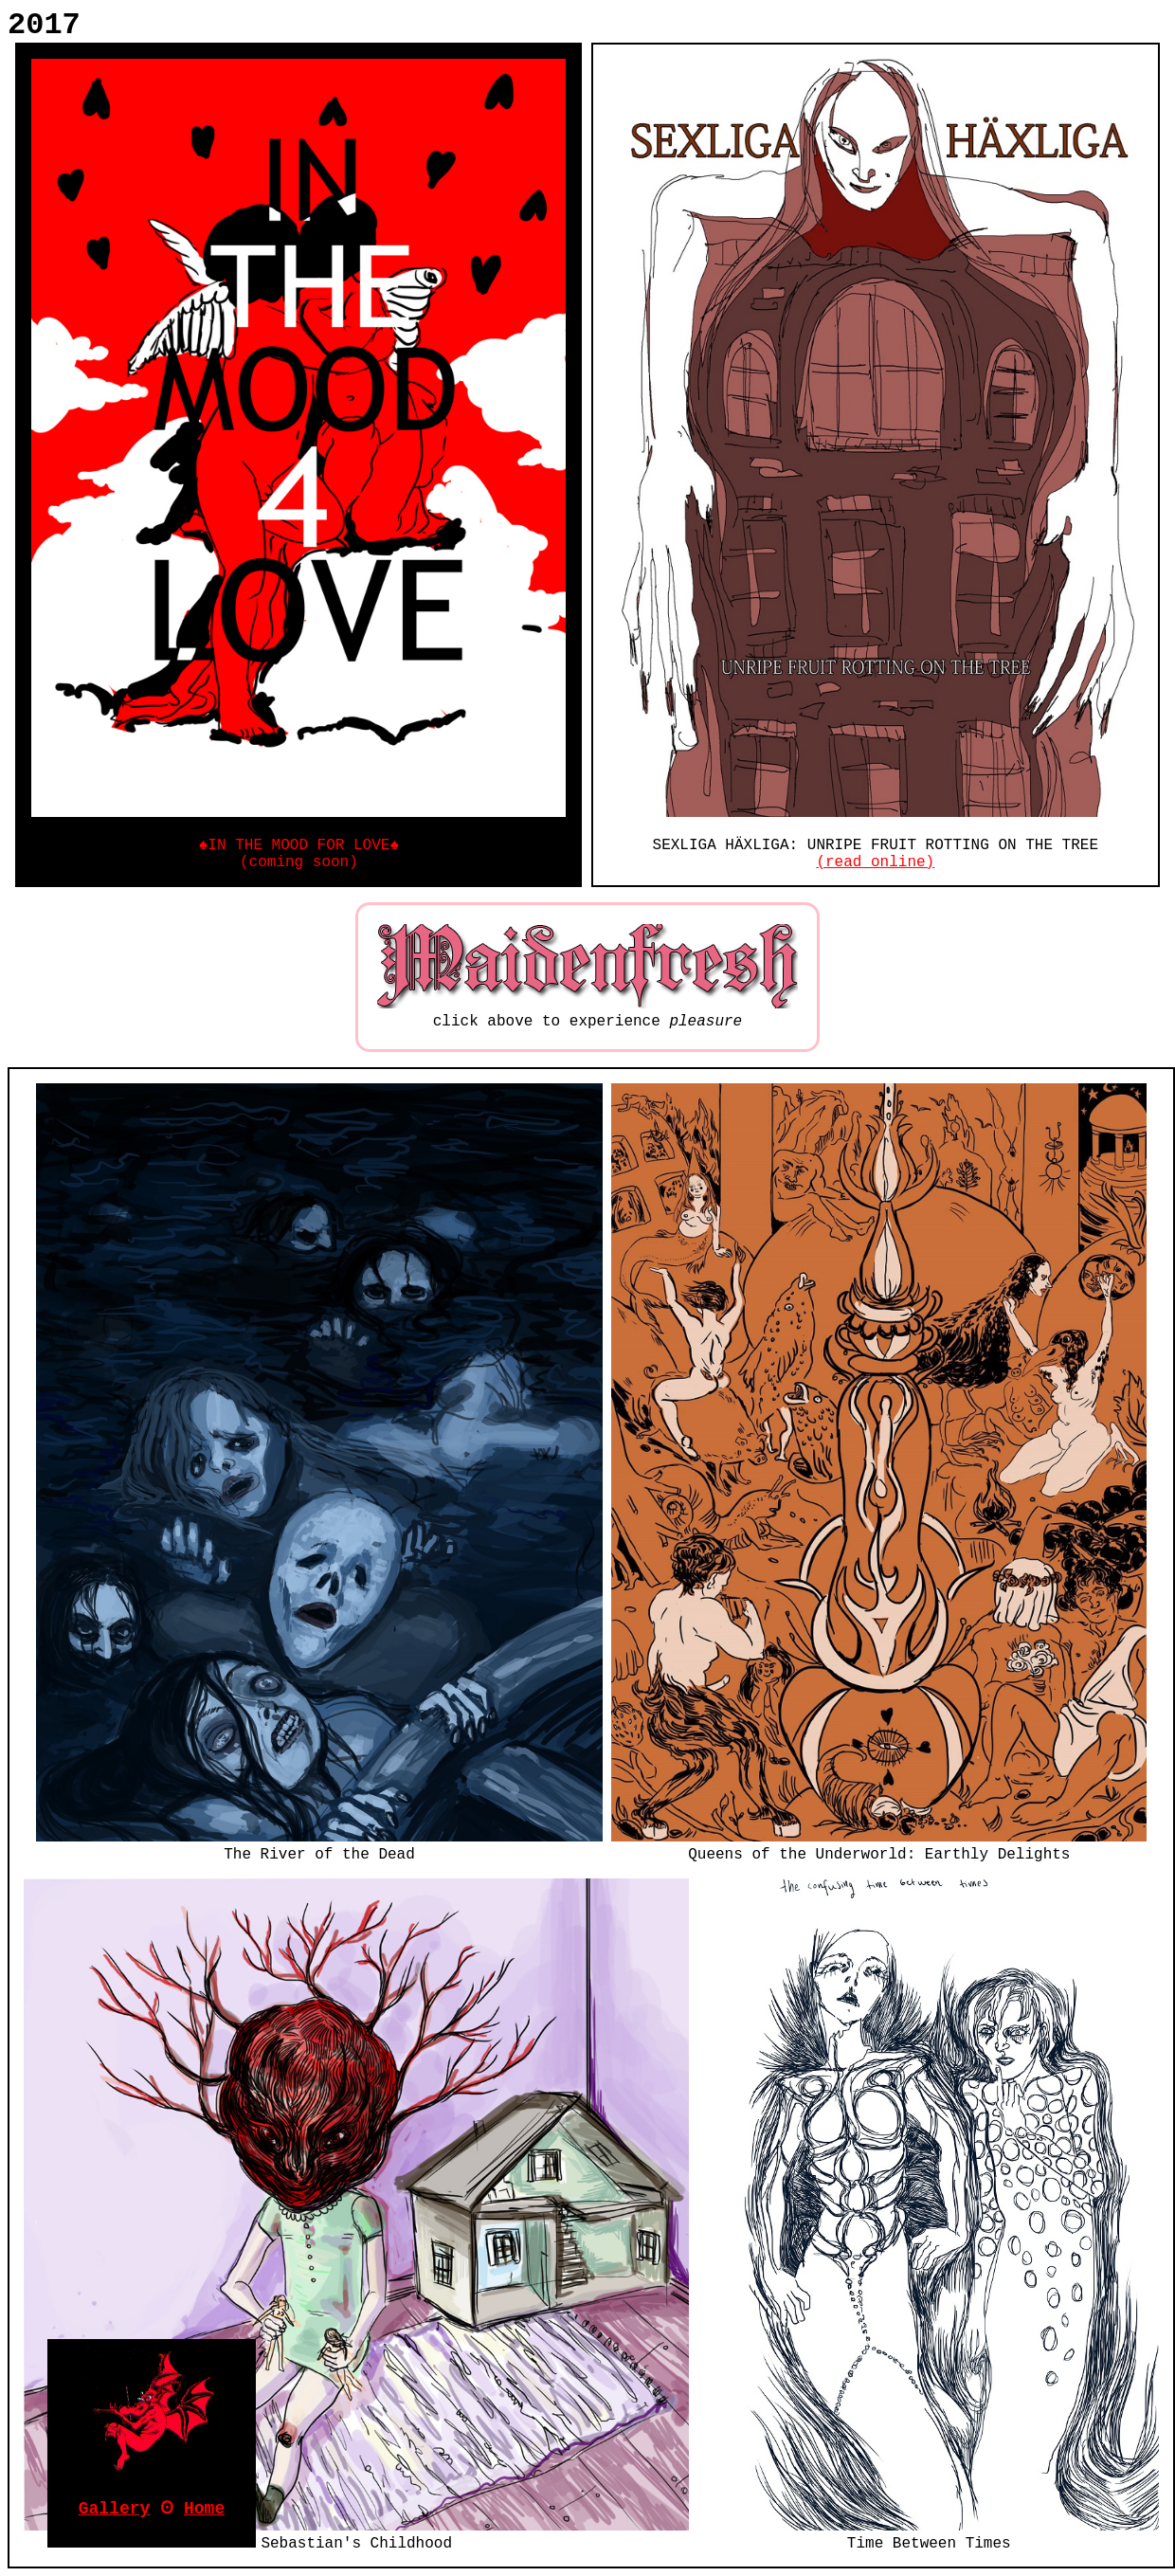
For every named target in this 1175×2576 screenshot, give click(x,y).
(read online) (875, 862)
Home (204, 2508)
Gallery (115, 2508)
